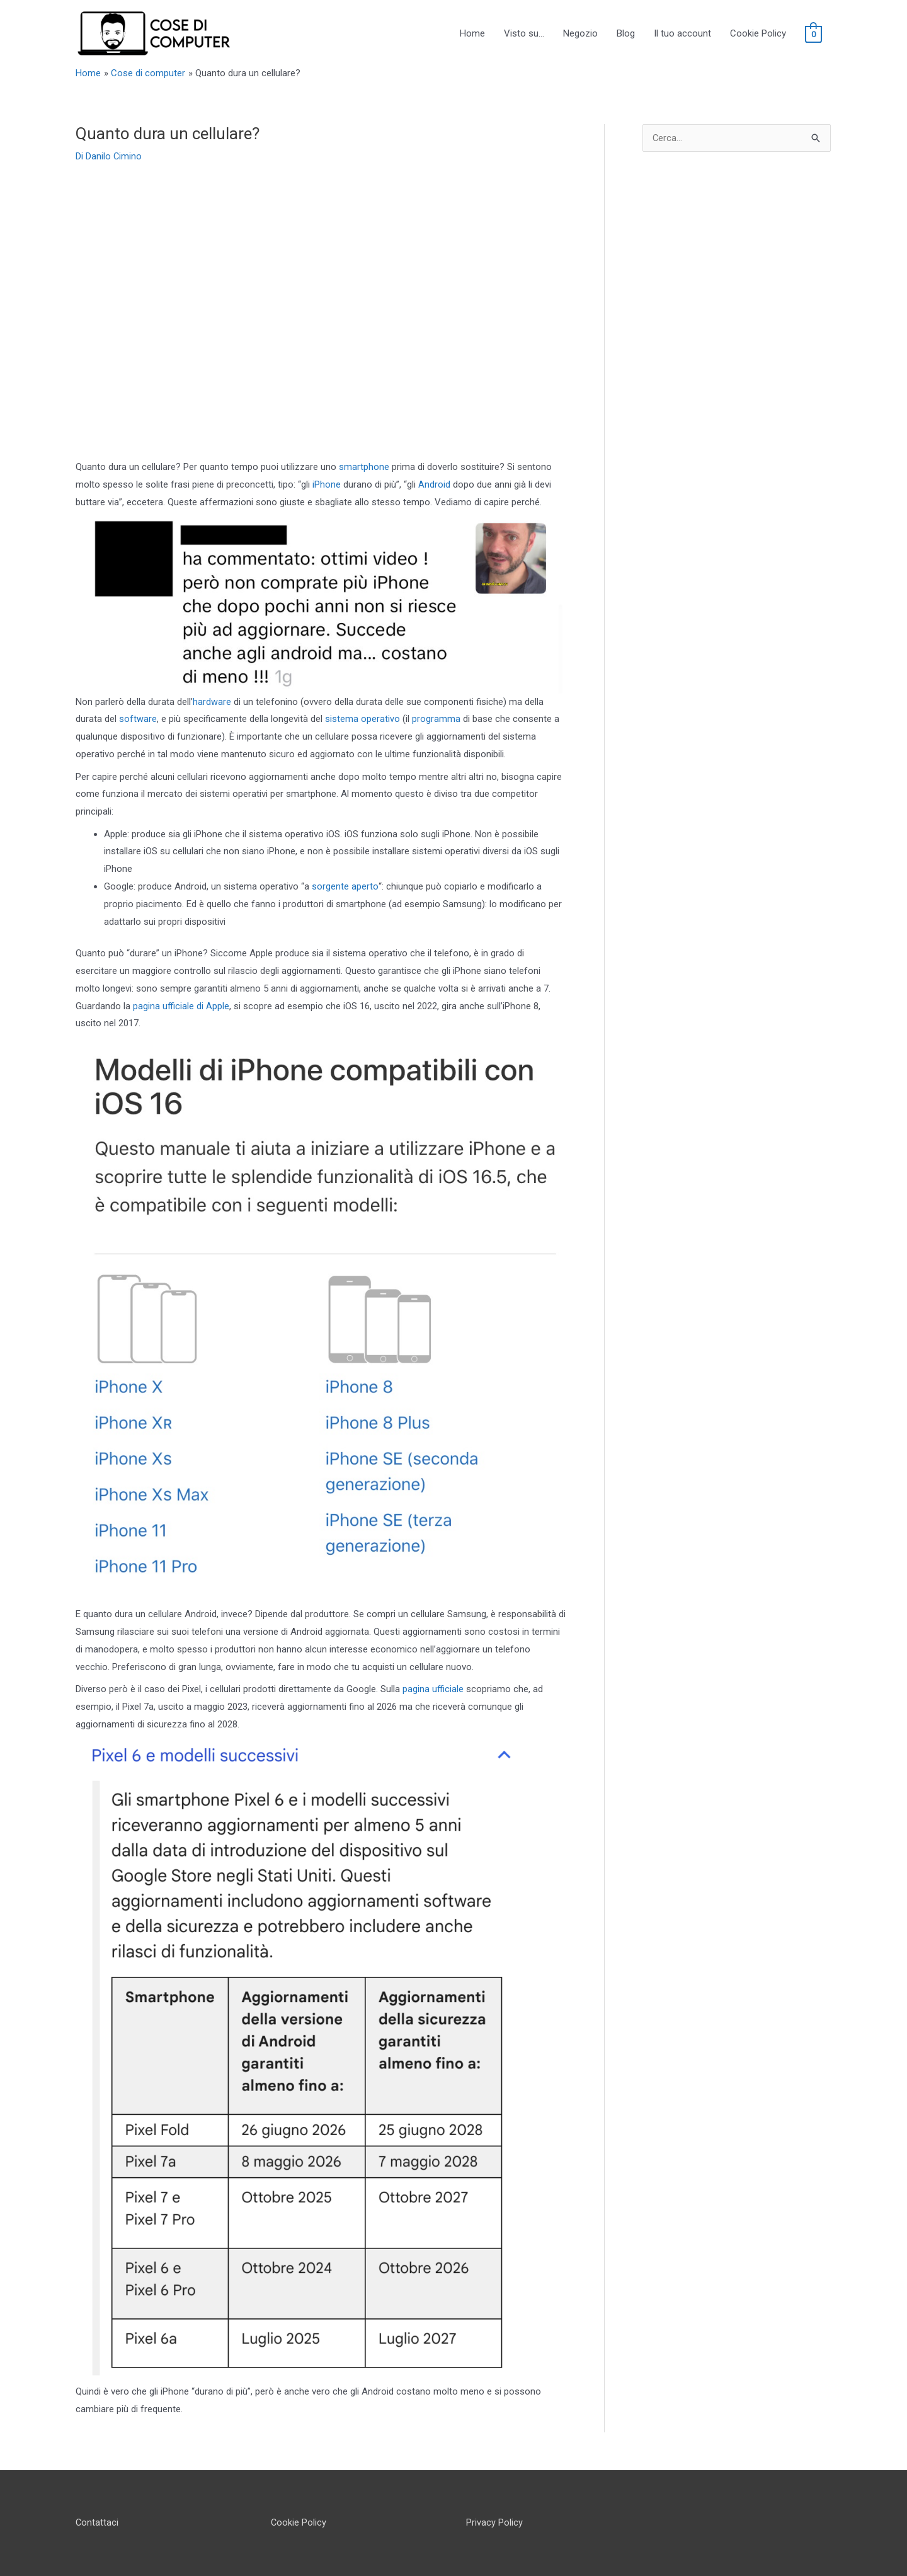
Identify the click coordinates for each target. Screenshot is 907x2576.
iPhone (326, 484)
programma (436, 718)
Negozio (580, 33)
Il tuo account (682, 33)
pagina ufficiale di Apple (181, 1006)
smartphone (364, 466)
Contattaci (97, 2522)
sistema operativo (362, 718)
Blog (626, 33)
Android (434, 484)
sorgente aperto (345, 886)
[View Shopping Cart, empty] (813, 34)
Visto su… (524, 33)
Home (472, 33)
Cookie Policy (758, 33)
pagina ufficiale (433, 1689)
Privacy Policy (494, 2522)
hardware (212, 701)
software (138, 718)
